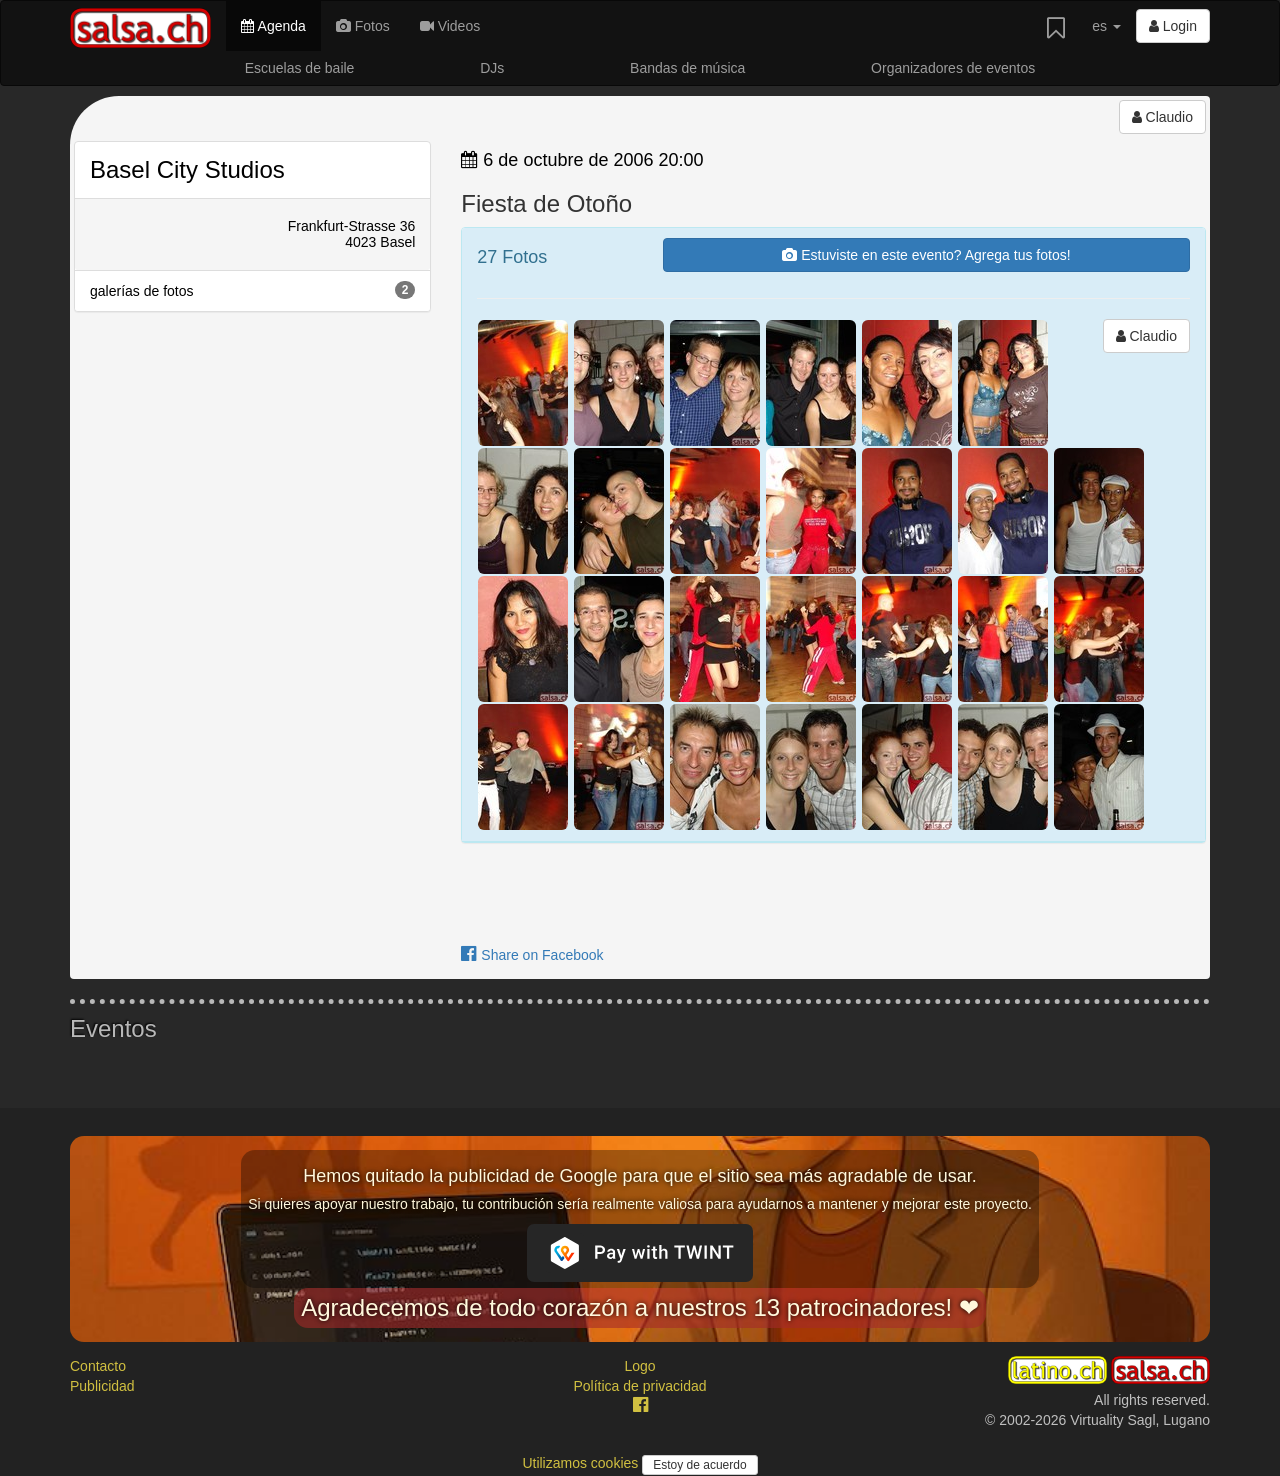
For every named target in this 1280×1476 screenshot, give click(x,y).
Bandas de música (687, 68)
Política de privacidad (639, 1386)
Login (1173, 26)
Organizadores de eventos (953, 68)
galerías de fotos (252, 290)
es (1106, 26)
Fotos (363, 26)
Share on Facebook (532, 955)
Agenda (273, 26)
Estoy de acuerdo (699, 1465)
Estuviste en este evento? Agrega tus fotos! (926, 255)
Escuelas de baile (300, 68)
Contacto (98, 1366)
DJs (492, 68)
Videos (450, 26)
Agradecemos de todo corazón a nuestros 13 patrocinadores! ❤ (640, 1307)
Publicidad (102, 1386)
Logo (639, 1366)
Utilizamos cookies (582, 1463)
